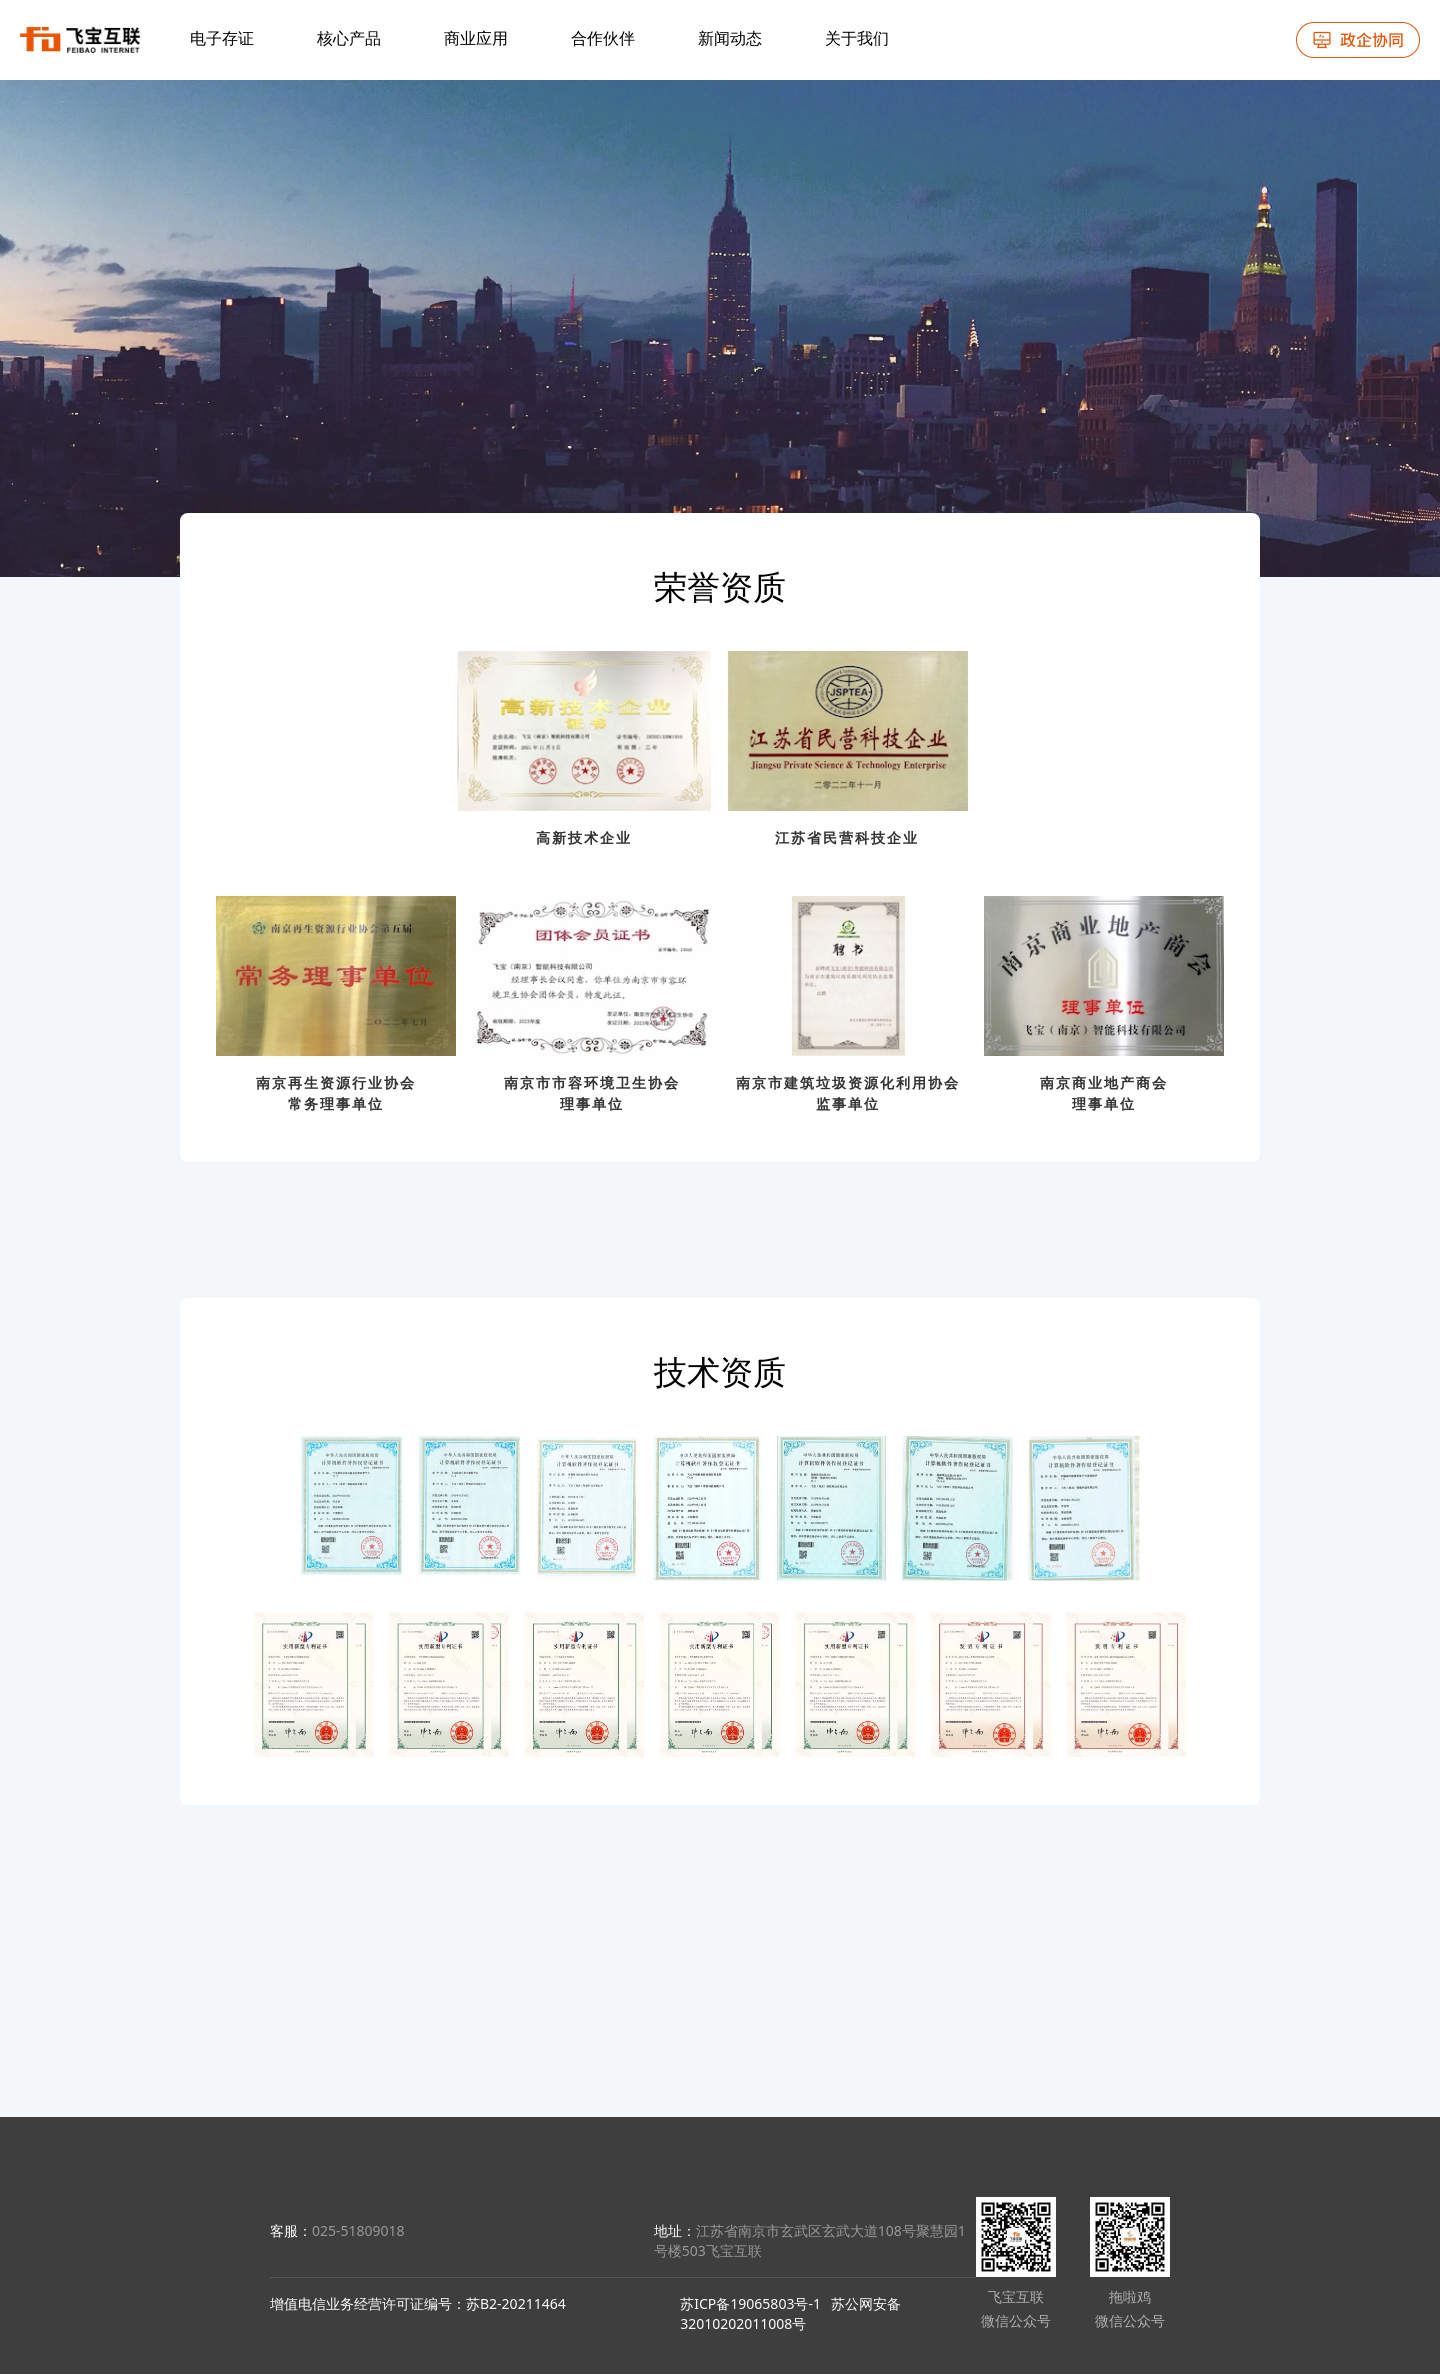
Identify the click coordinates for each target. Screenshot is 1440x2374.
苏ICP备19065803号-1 (750, 2303)
